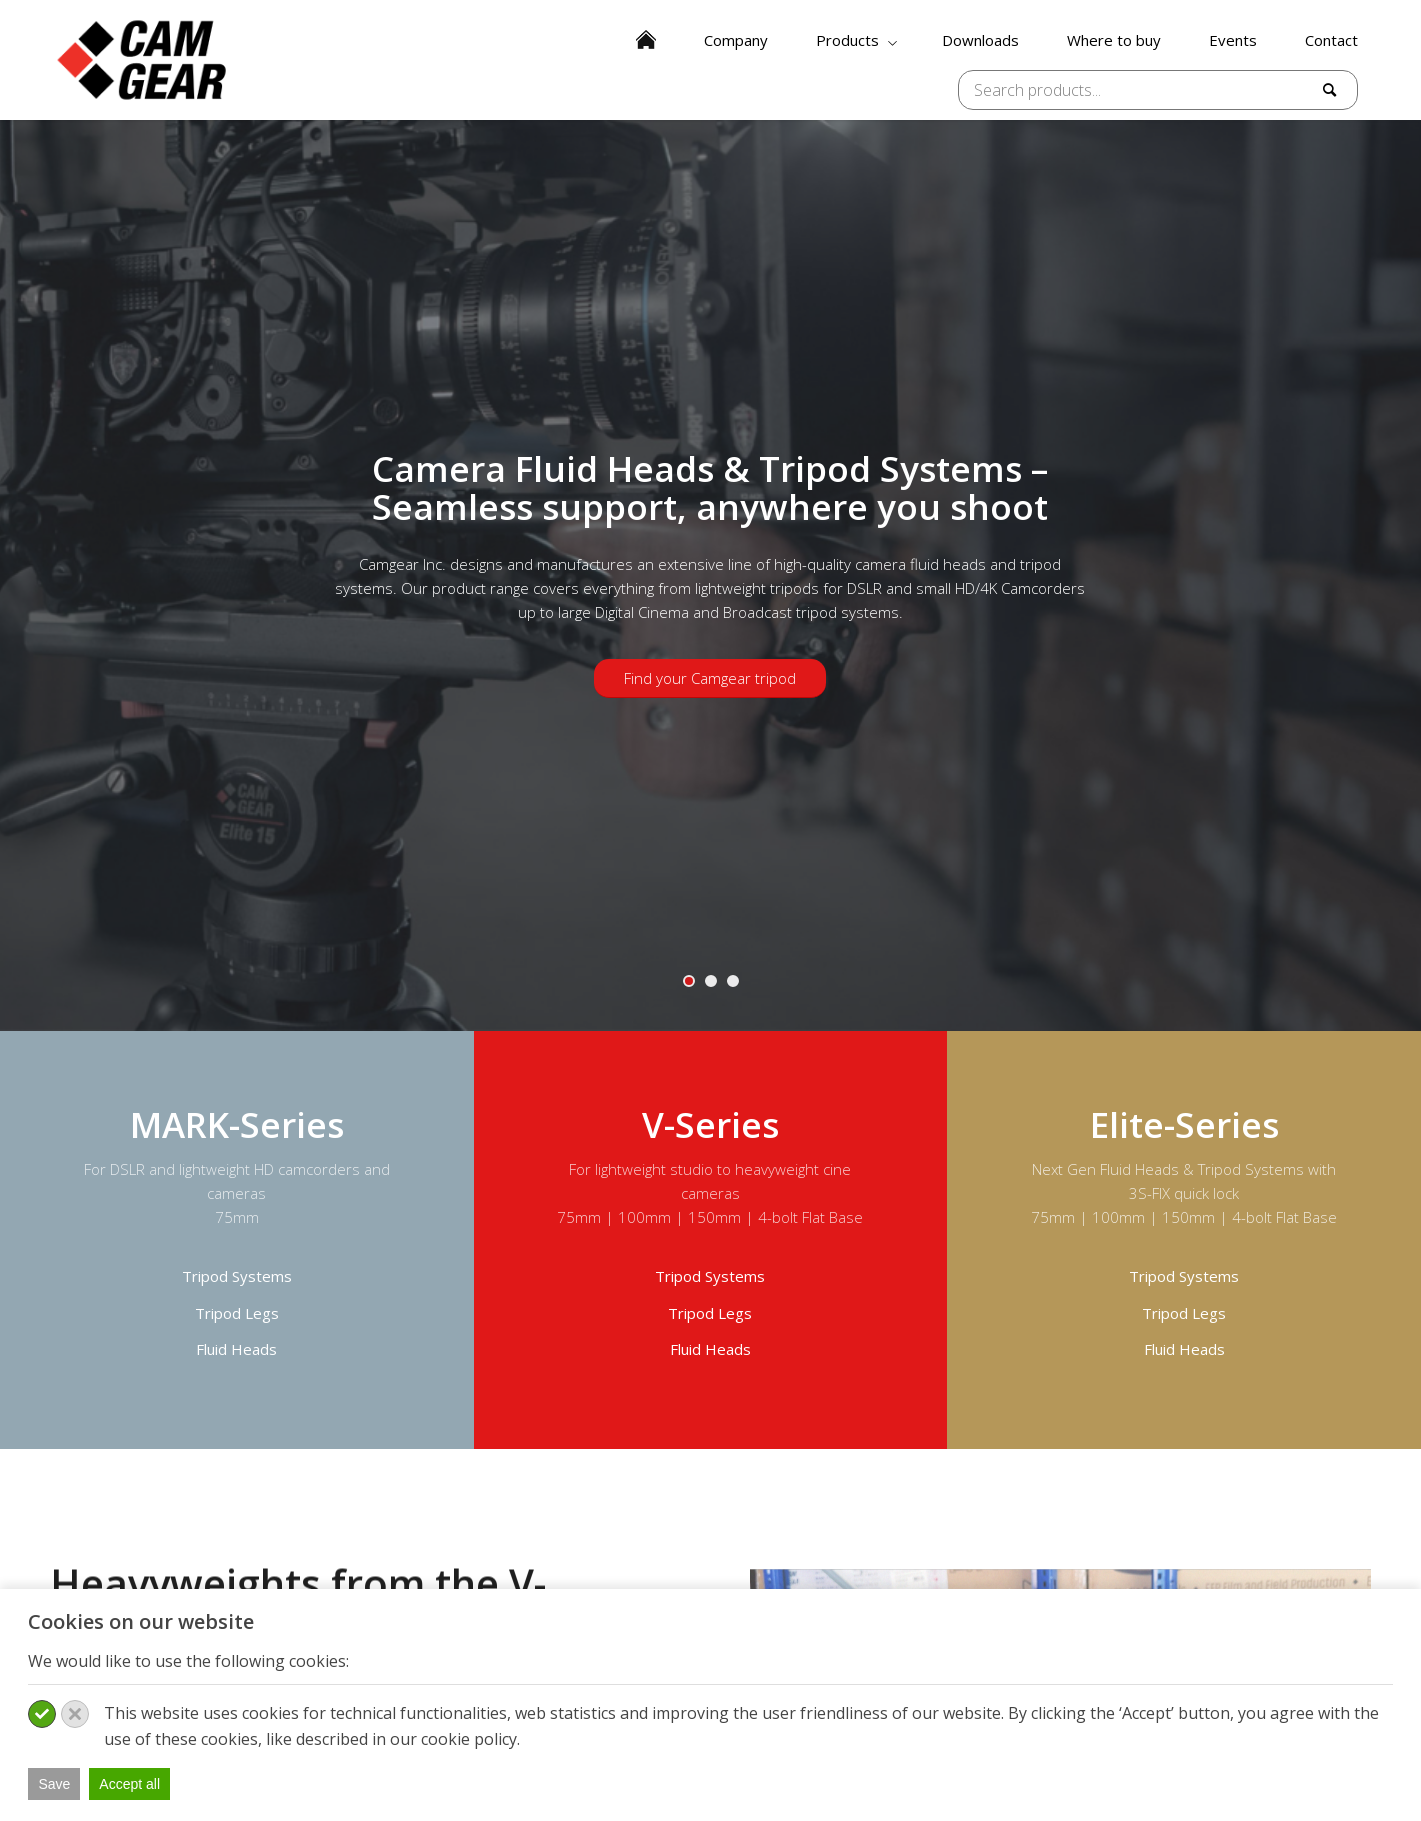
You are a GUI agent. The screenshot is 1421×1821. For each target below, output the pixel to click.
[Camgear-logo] (143, 60)
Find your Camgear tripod (710, 678)
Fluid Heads (236, 1349)
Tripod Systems (237, 1276)
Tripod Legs (237, 1313)
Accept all (129, 1784)
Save (54, 1784)
